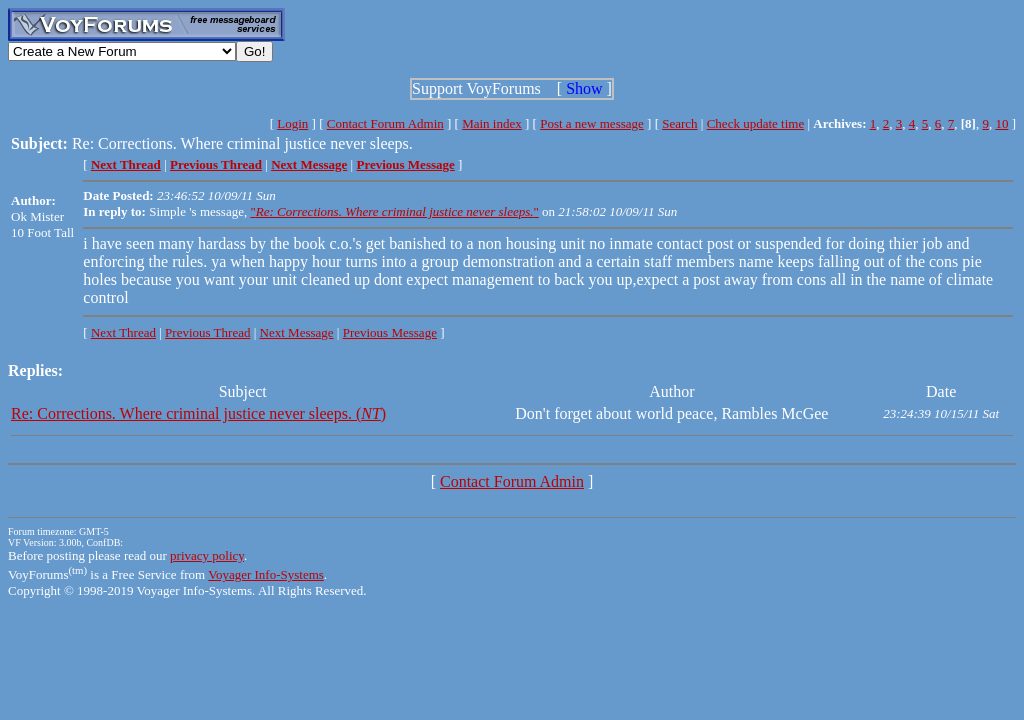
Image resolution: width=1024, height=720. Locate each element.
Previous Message (390, 332)
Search (679, 123)
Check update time (755, 123)
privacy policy (207, 555)
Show (584, 88)
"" (394, 211)
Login (292, 123)
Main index (492, 123)
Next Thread (123, 332)
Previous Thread (207, 332)
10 (1001, 123)
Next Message (297, 332)
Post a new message (592, 123)
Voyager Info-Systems (266, 574)
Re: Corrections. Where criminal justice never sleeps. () (198, 413)
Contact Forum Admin (385, 123)
